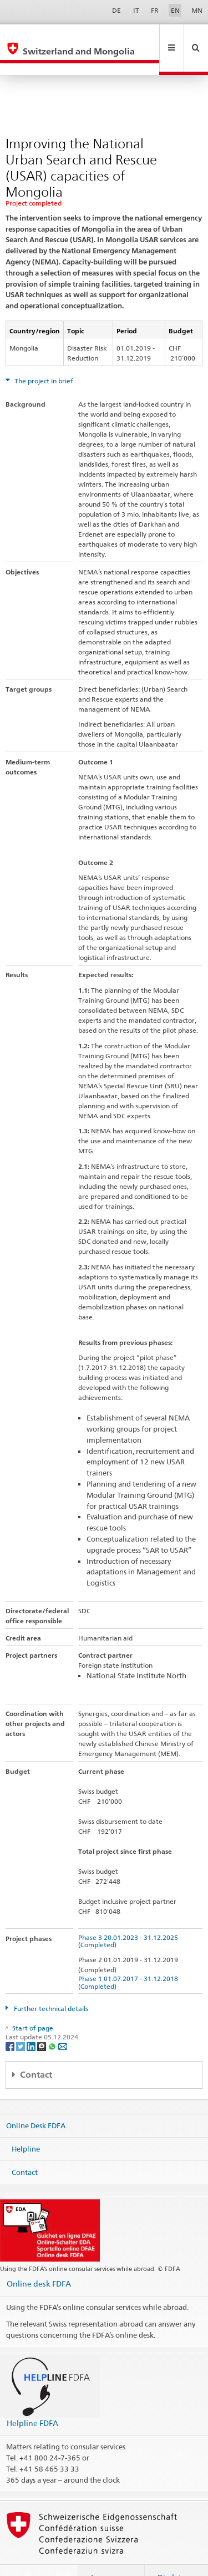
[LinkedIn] (32, 2022)
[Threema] (42, 2022)
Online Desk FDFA (35, 2101)
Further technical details (50, 1984)
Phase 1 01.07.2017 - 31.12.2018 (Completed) (129, 1958)
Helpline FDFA (32, 2399)
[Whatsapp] (53, 2022)
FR (155, 10)
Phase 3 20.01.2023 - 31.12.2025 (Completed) (129, 1917)
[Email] (62, 2022)
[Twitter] (21, 2022)
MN (196, 10)
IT (136, 10)
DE (116, 10)
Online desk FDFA (39, 2259)
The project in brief (43, 357)
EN (175, 10)
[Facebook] (11, 2022)
